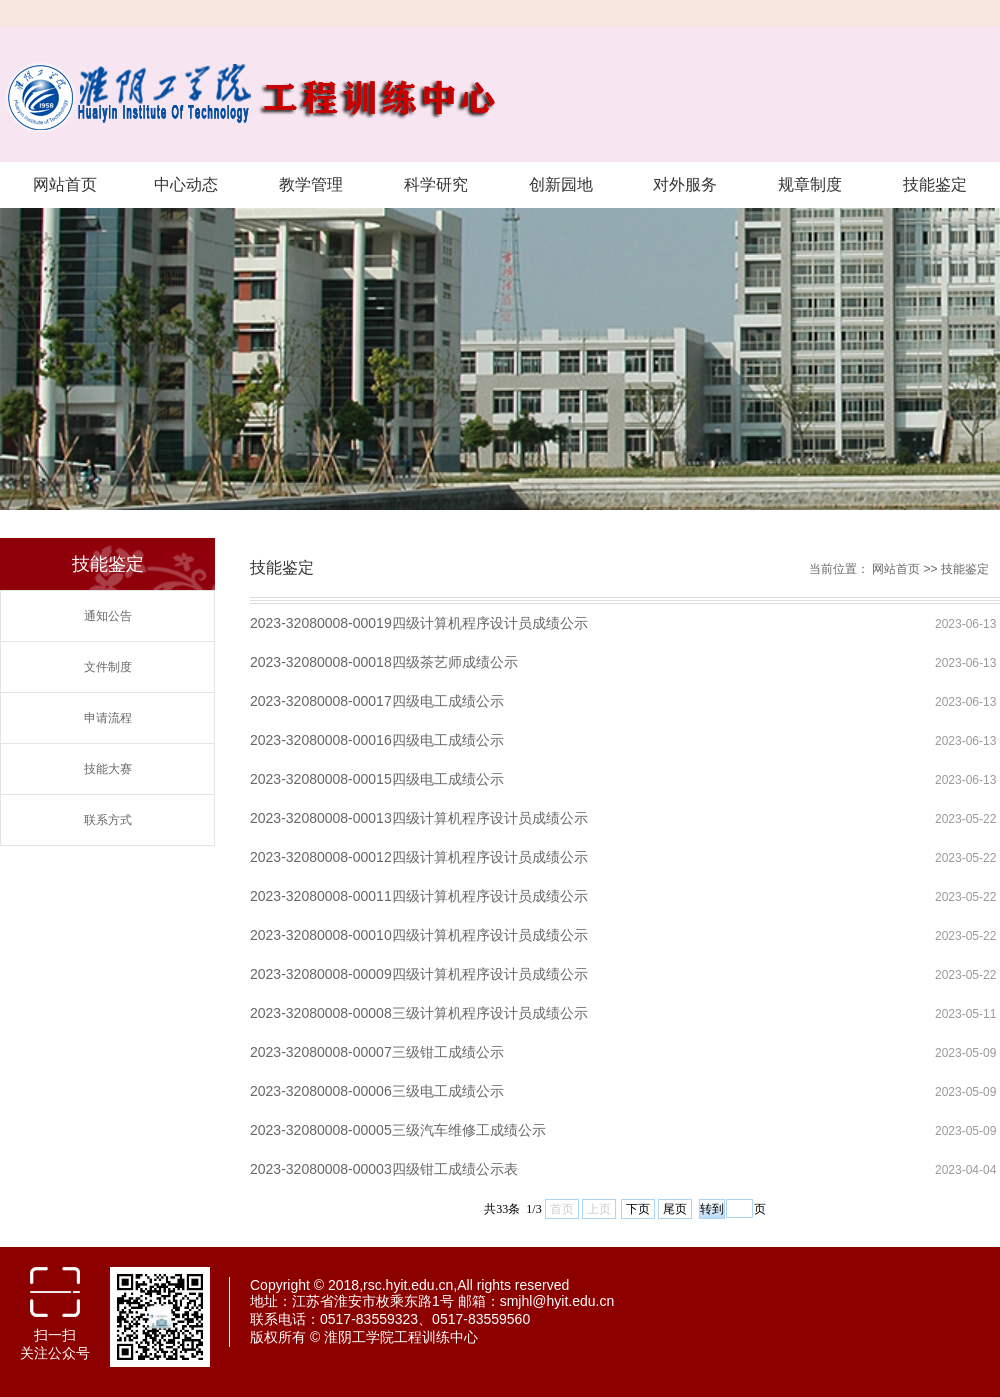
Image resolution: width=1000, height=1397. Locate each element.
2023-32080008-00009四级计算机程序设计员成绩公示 (419, 974)
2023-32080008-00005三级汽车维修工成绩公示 (398, 1130)
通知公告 (108, 616)
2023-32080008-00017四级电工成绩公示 (377, 701)
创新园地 (561, 184)
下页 (638, 1209)
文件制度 (108, 667)
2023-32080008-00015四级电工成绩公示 (377, 779)
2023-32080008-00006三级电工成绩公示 (377, 1091)
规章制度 (810, 184)
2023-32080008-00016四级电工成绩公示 (377, 740)
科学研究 (436, 184)
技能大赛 (108, 769)
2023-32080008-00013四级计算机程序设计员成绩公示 (419, 818)
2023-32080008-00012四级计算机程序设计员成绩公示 (419, 857)
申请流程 (108, 718)
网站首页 (65, 184)
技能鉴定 (935, 184)
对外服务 (685, 184)
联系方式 (108, 820)
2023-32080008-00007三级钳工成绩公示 (377, 1052)
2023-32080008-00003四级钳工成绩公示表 (384, 1169)
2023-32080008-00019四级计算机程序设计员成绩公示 (419, 623)
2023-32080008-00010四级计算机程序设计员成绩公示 (419, 935)
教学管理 (311, 184)
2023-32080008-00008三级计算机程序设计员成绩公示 (419, 1013)
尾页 (675, 1209)
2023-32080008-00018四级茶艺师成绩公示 (384, 662)
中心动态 (186, 184)
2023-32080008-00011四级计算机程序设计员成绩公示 (419, 896)
